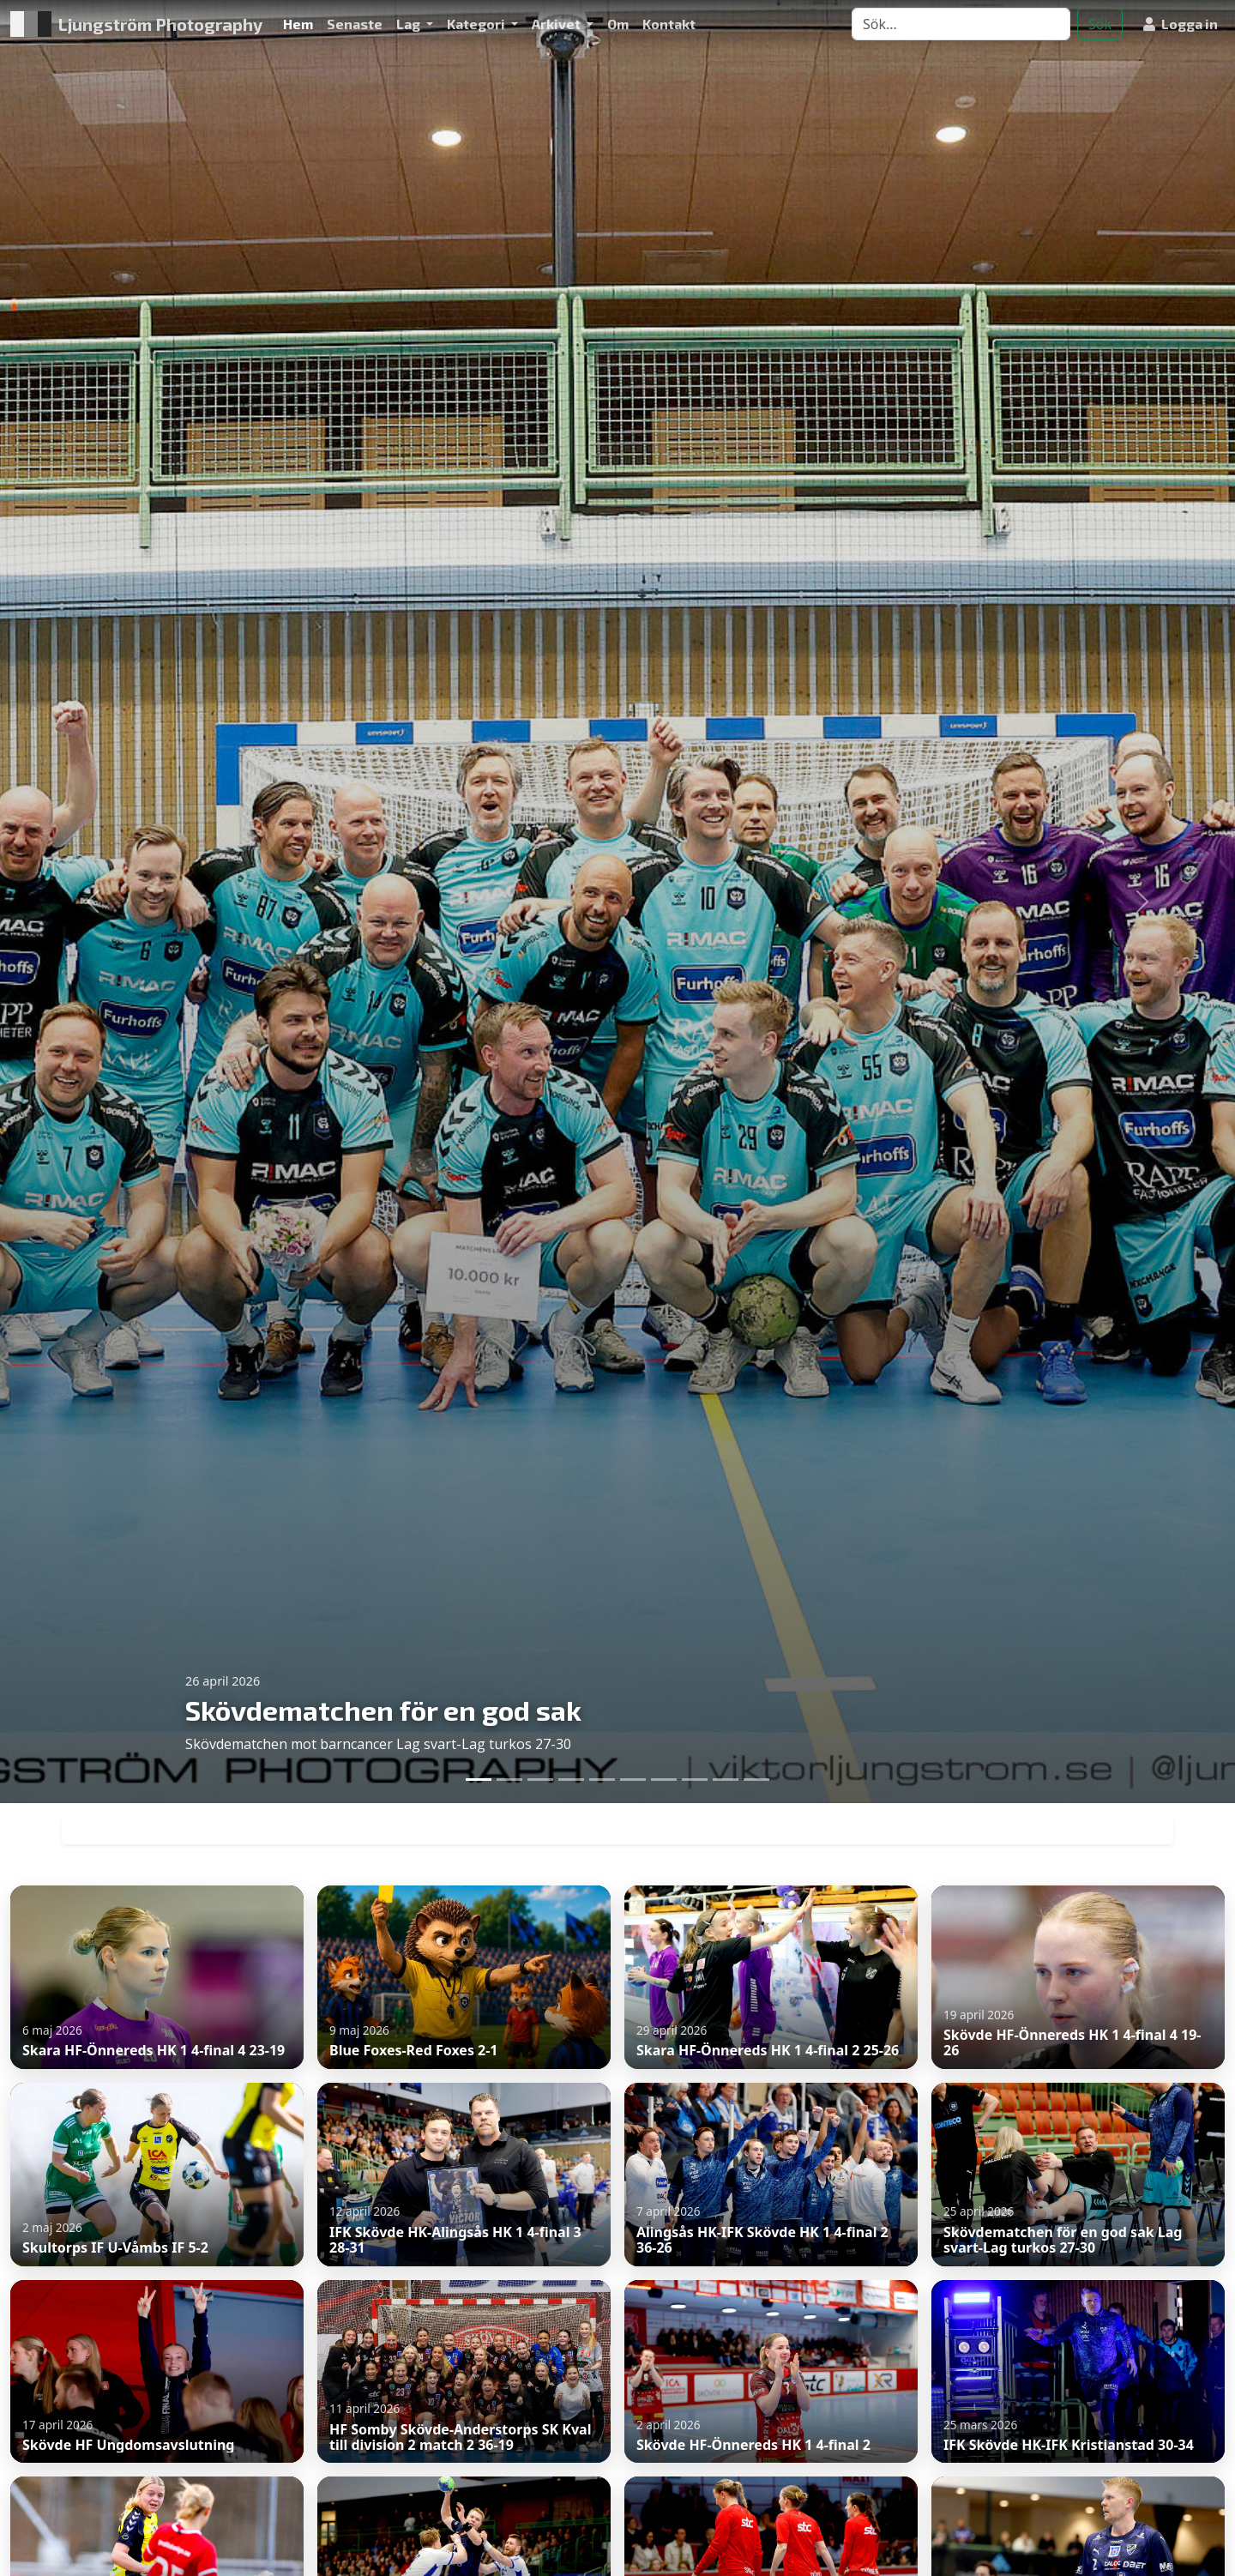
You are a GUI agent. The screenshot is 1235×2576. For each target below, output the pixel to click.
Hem (298, 23)
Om (618, 23)
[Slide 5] (602, 1779)
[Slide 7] (664, 1779)
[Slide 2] (509, 1779)
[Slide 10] (756, 1779)
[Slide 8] (695, 1779)
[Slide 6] (633, 1779)
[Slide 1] (478, 1779)
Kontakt (669, 23)
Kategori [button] (477, 23)
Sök (1100, 24)
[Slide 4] (571, 1779)
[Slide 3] (540, 1779)
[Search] (961, 24)
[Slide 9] (725, 1779)
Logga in (1180, 23)
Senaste (355, 23)
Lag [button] (409, 23)
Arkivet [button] (557, 23)
